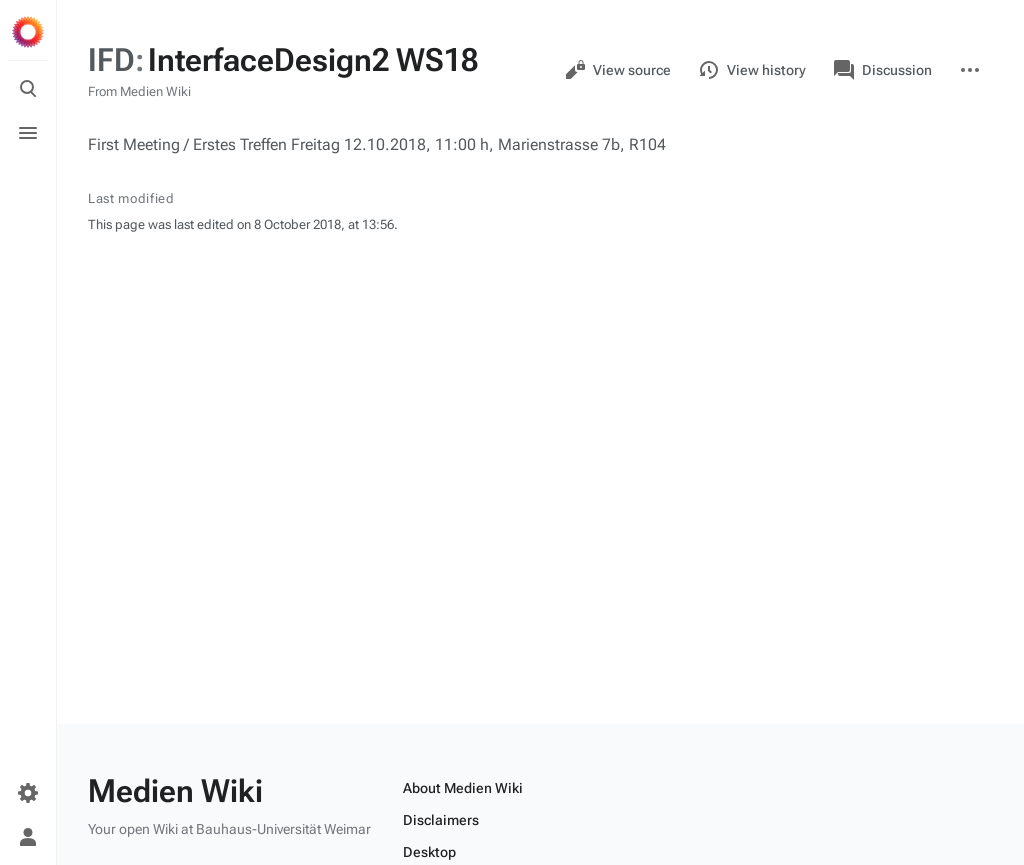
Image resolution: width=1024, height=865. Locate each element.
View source (618, 70)
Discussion (883, 70)
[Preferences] (28, 793)
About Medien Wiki (463, 788)
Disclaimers (441, 820)
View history (752, 70)
